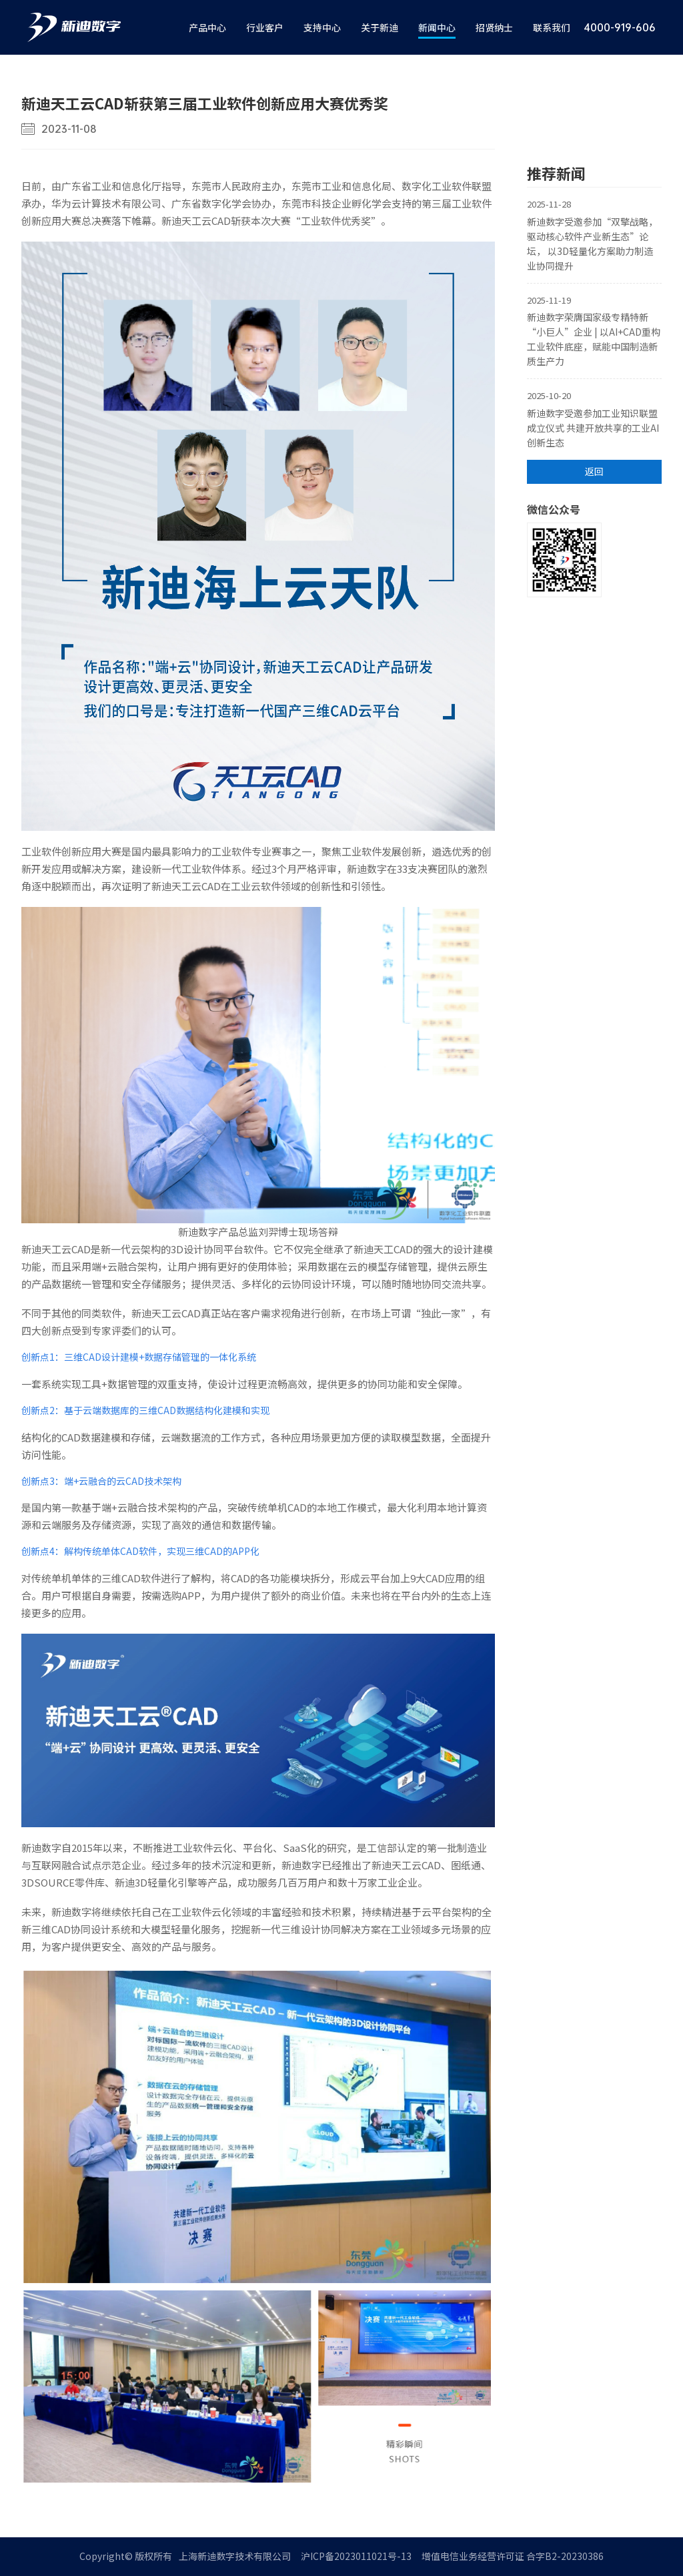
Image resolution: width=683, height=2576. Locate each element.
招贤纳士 (494, 27)
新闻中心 (437, 27)
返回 (594, 471)
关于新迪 (379, 27)
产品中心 (207, 27)
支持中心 (322, 27)
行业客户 (264, 27)
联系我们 (551, 27)
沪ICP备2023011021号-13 (356, 2556)
